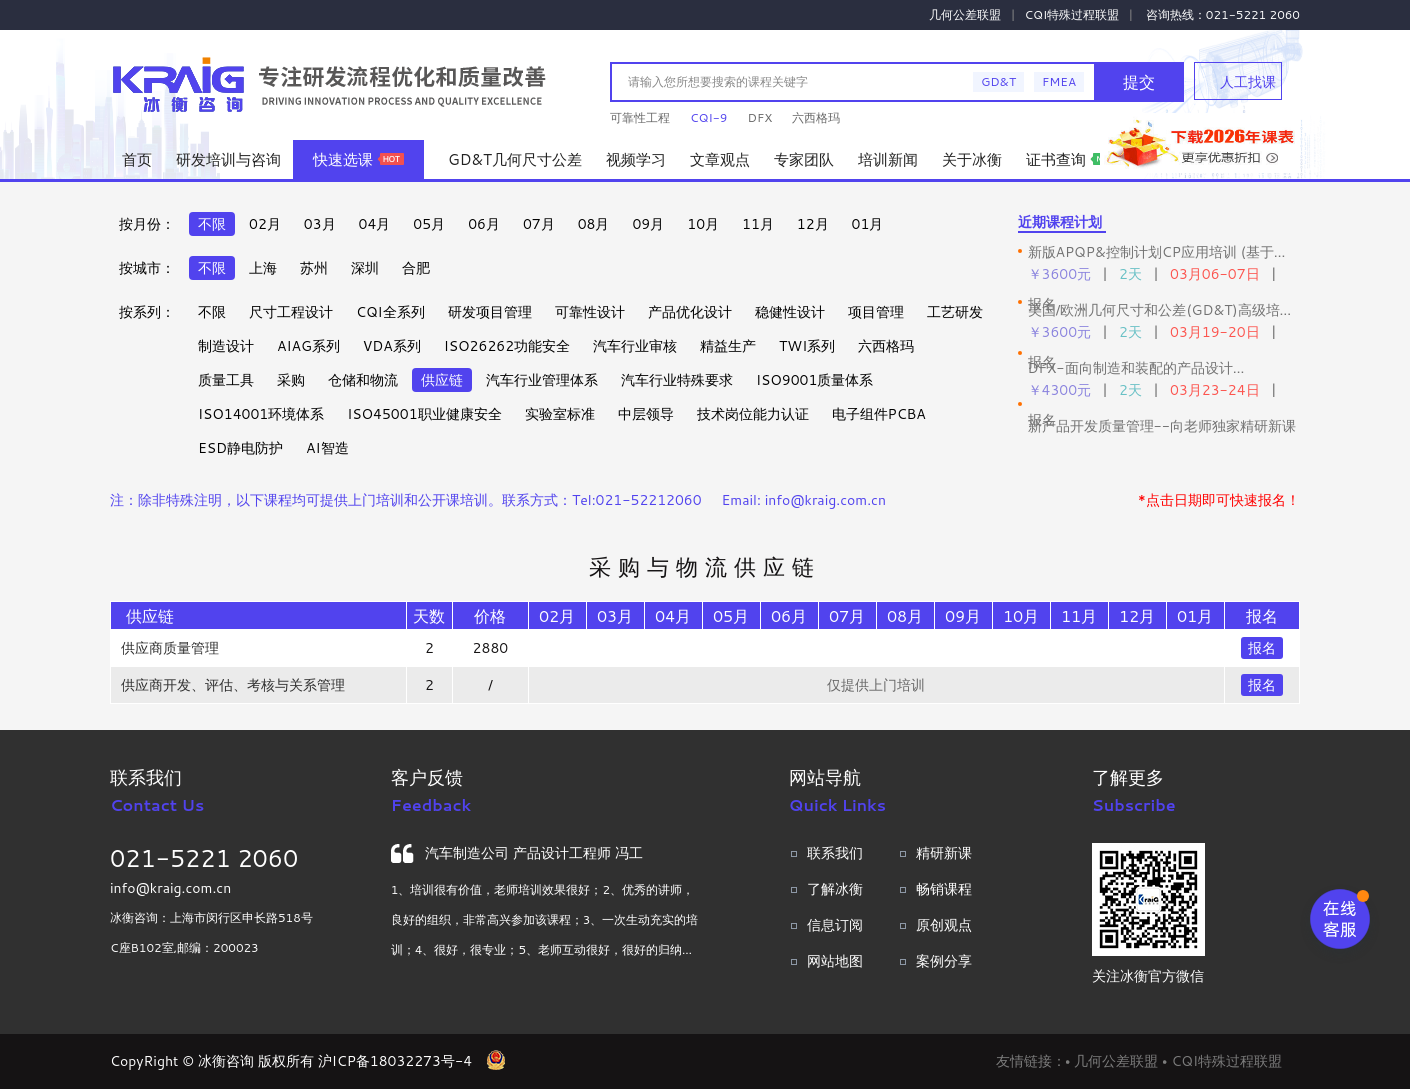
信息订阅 (835, 925)
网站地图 (835, 961)
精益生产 (728, 346)
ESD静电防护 (240, 448)
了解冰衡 (835, 889)
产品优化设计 (690, 312)
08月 (594, 224)
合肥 (416, 268)
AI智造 (327, 448)
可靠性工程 (640, 117)
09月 (648, 224)
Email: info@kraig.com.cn (804, 500)
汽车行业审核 (635, 346)
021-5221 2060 (204, 858)
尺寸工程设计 (291, 312)
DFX (759, 117)
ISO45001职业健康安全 (424, 414)
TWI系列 (807, 346)
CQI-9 (708, 117)
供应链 (442, 380)
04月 (375, 224)
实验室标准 (560, 414)
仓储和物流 (363, 380)
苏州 (314, 268)
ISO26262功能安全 (507, 346)
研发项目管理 (490, 312)
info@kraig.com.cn (170, 888)
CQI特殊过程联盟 (1072, 14)
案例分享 (944, 961)
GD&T (998, 81)
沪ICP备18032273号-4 (395, 1061)
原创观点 (944, 925)
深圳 (365, 268)
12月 (813, 224)
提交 (1139, 81)
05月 (429, 224)
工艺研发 (955, 312)
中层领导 (646, 414)
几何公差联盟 (965, 14)
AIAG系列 (308, 346)
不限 (212, 224)
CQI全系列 (390, 312)
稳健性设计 (790, 312)
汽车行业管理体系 (542, 380)
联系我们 (835, 853)
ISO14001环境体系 (261, 414)
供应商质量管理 (170, 648)
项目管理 (876, 312)
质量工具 (226, 380)
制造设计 (226, 346)
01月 (868, 224)
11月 (758, 224)
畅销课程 (944, 889)
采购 (291, 380)
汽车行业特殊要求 (677, 380)
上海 (263, 268)
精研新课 (944, 853)
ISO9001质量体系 (814, 380)
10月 (703, 224)
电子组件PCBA (879, 414)
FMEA (1059, 81)
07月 (539, 224)
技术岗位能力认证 (753, 414)
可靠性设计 (590, 312)
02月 (265, 224)
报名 (1262, 648)
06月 (484, 224)
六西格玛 (816, 117)
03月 (320, 224)
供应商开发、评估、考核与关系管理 (233, 685)
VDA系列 (392, 346)
